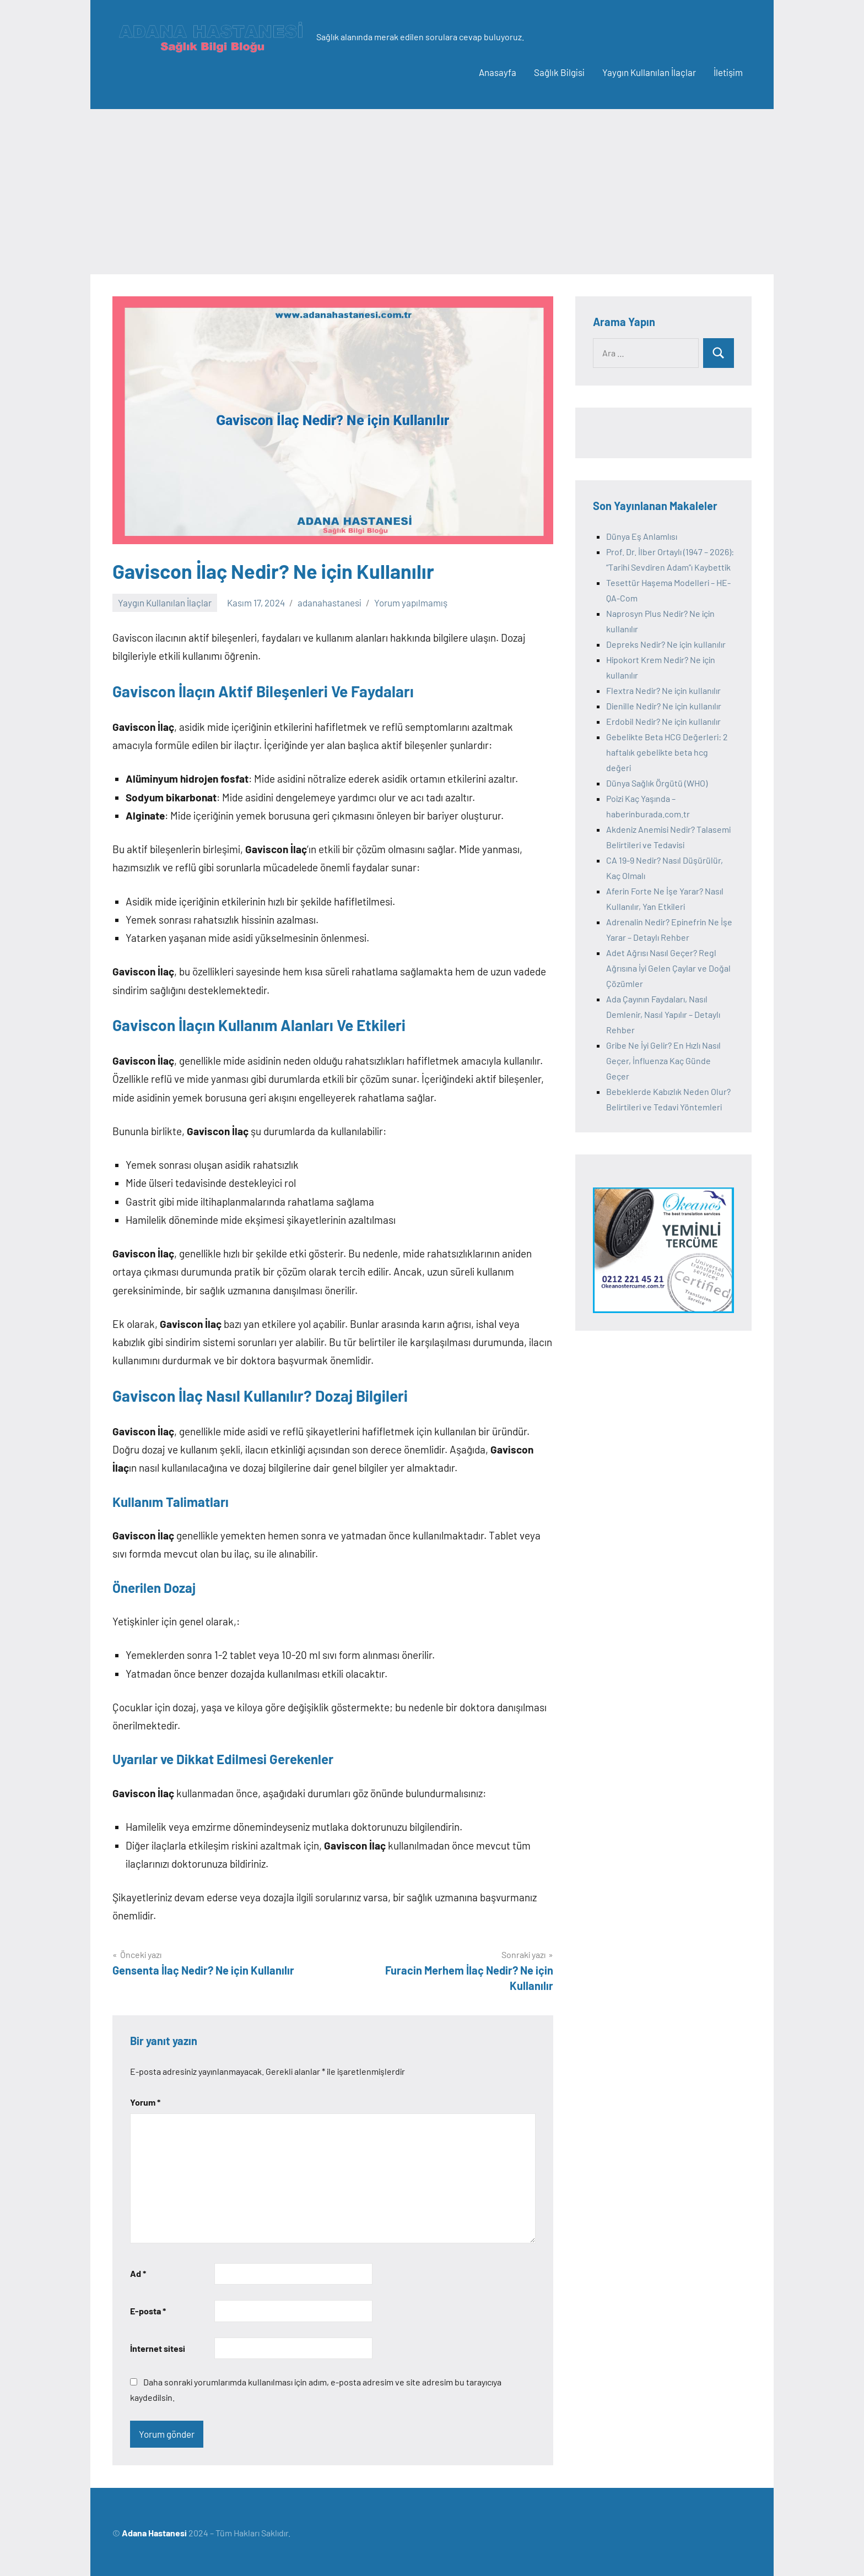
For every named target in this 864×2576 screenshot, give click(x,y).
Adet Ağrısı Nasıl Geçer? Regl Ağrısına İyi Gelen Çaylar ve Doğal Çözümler (668, 968)
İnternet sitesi (157, 2348)
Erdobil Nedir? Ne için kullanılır (663, 721)
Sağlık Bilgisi (559, 72)
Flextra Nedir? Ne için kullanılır (663, 690)
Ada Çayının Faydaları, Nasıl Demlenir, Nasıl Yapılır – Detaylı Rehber (663, 1014)
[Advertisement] (432, 192)
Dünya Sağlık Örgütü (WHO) (657, 783)
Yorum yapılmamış (410, 602)
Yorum (145, 2102)
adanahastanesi (329, 602)
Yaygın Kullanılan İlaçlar (649, 72)
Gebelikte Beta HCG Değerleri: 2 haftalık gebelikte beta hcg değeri (667, 752)
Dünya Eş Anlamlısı (641, 536)
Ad (138, 2273)
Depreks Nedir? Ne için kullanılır (666, 644)
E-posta (148, 2311)
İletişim (728, 72)
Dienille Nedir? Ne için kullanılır (663, 706)
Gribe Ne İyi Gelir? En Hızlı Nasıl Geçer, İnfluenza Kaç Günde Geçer (663, 1060)
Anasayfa (497, 72)
